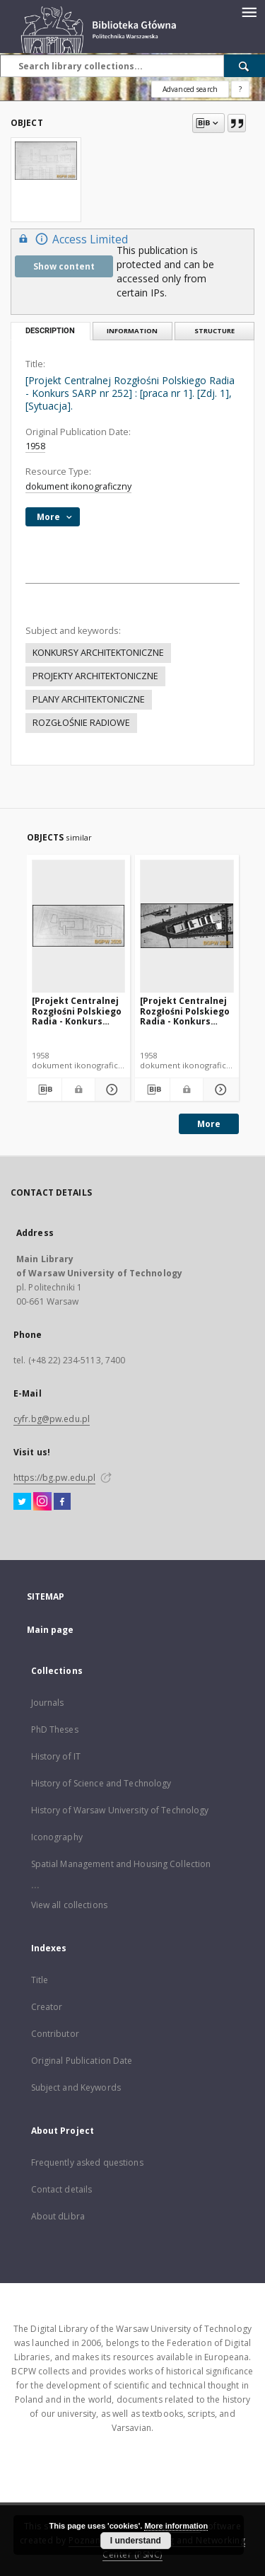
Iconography (57, 1837)
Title (40, 1980)
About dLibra (58, 2216)
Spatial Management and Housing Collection (121, 1864)
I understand (135, 2541)
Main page (50, 1630)
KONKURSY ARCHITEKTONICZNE (98, 653)
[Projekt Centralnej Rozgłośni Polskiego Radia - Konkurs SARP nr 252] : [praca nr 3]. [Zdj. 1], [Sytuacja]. (185, 1011)
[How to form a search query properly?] (240, 89)
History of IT (56, 1756)
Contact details (62, 2189)
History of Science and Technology (101, 1783)
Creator (47, 2007)
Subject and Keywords (76, 2087)
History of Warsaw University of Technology (120, 1810)
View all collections (69, 1905)
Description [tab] (50, 330)
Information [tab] (132, 330)
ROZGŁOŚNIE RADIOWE (81, 723)
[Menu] (248, 11)
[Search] (244, 65)
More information (176, 2526)
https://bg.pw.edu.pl (54, 1478)
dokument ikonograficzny (78, 486)
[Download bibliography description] (44, 1089)
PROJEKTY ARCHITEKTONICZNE (95, 676)
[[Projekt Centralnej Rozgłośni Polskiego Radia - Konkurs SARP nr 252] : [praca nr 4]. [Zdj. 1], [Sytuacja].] (79, 925)
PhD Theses (54, 1729)
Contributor (55, 2034)
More (208, 1124)
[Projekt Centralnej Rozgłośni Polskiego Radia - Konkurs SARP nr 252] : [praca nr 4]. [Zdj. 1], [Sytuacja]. (77, 1011)
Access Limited (71, 239)
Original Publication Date (82, 2061)
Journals (47, 1703)
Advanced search (190, 89)
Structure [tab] (214, 330)
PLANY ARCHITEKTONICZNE (89, 699)
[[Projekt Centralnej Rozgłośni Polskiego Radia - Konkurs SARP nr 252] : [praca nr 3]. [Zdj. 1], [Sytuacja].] (187, 925)
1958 (35, 446)
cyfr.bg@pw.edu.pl (51, 1419)
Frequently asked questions (87, 2162)
